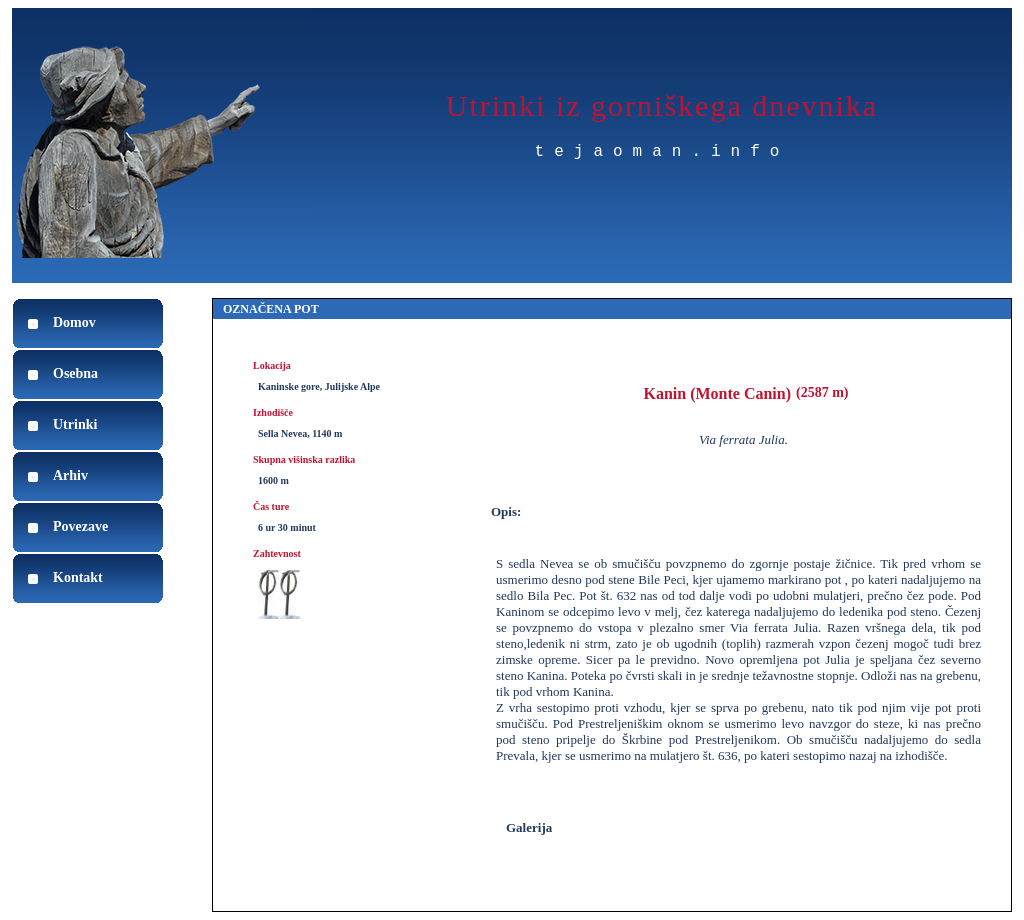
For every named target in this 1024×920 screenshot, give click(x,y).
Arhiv (70, 475)
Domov (74, 322)
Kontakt (78, 577)
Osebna (75, 373)
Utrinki (75, 424)
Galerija (529, 827)
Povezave (80, 526)
